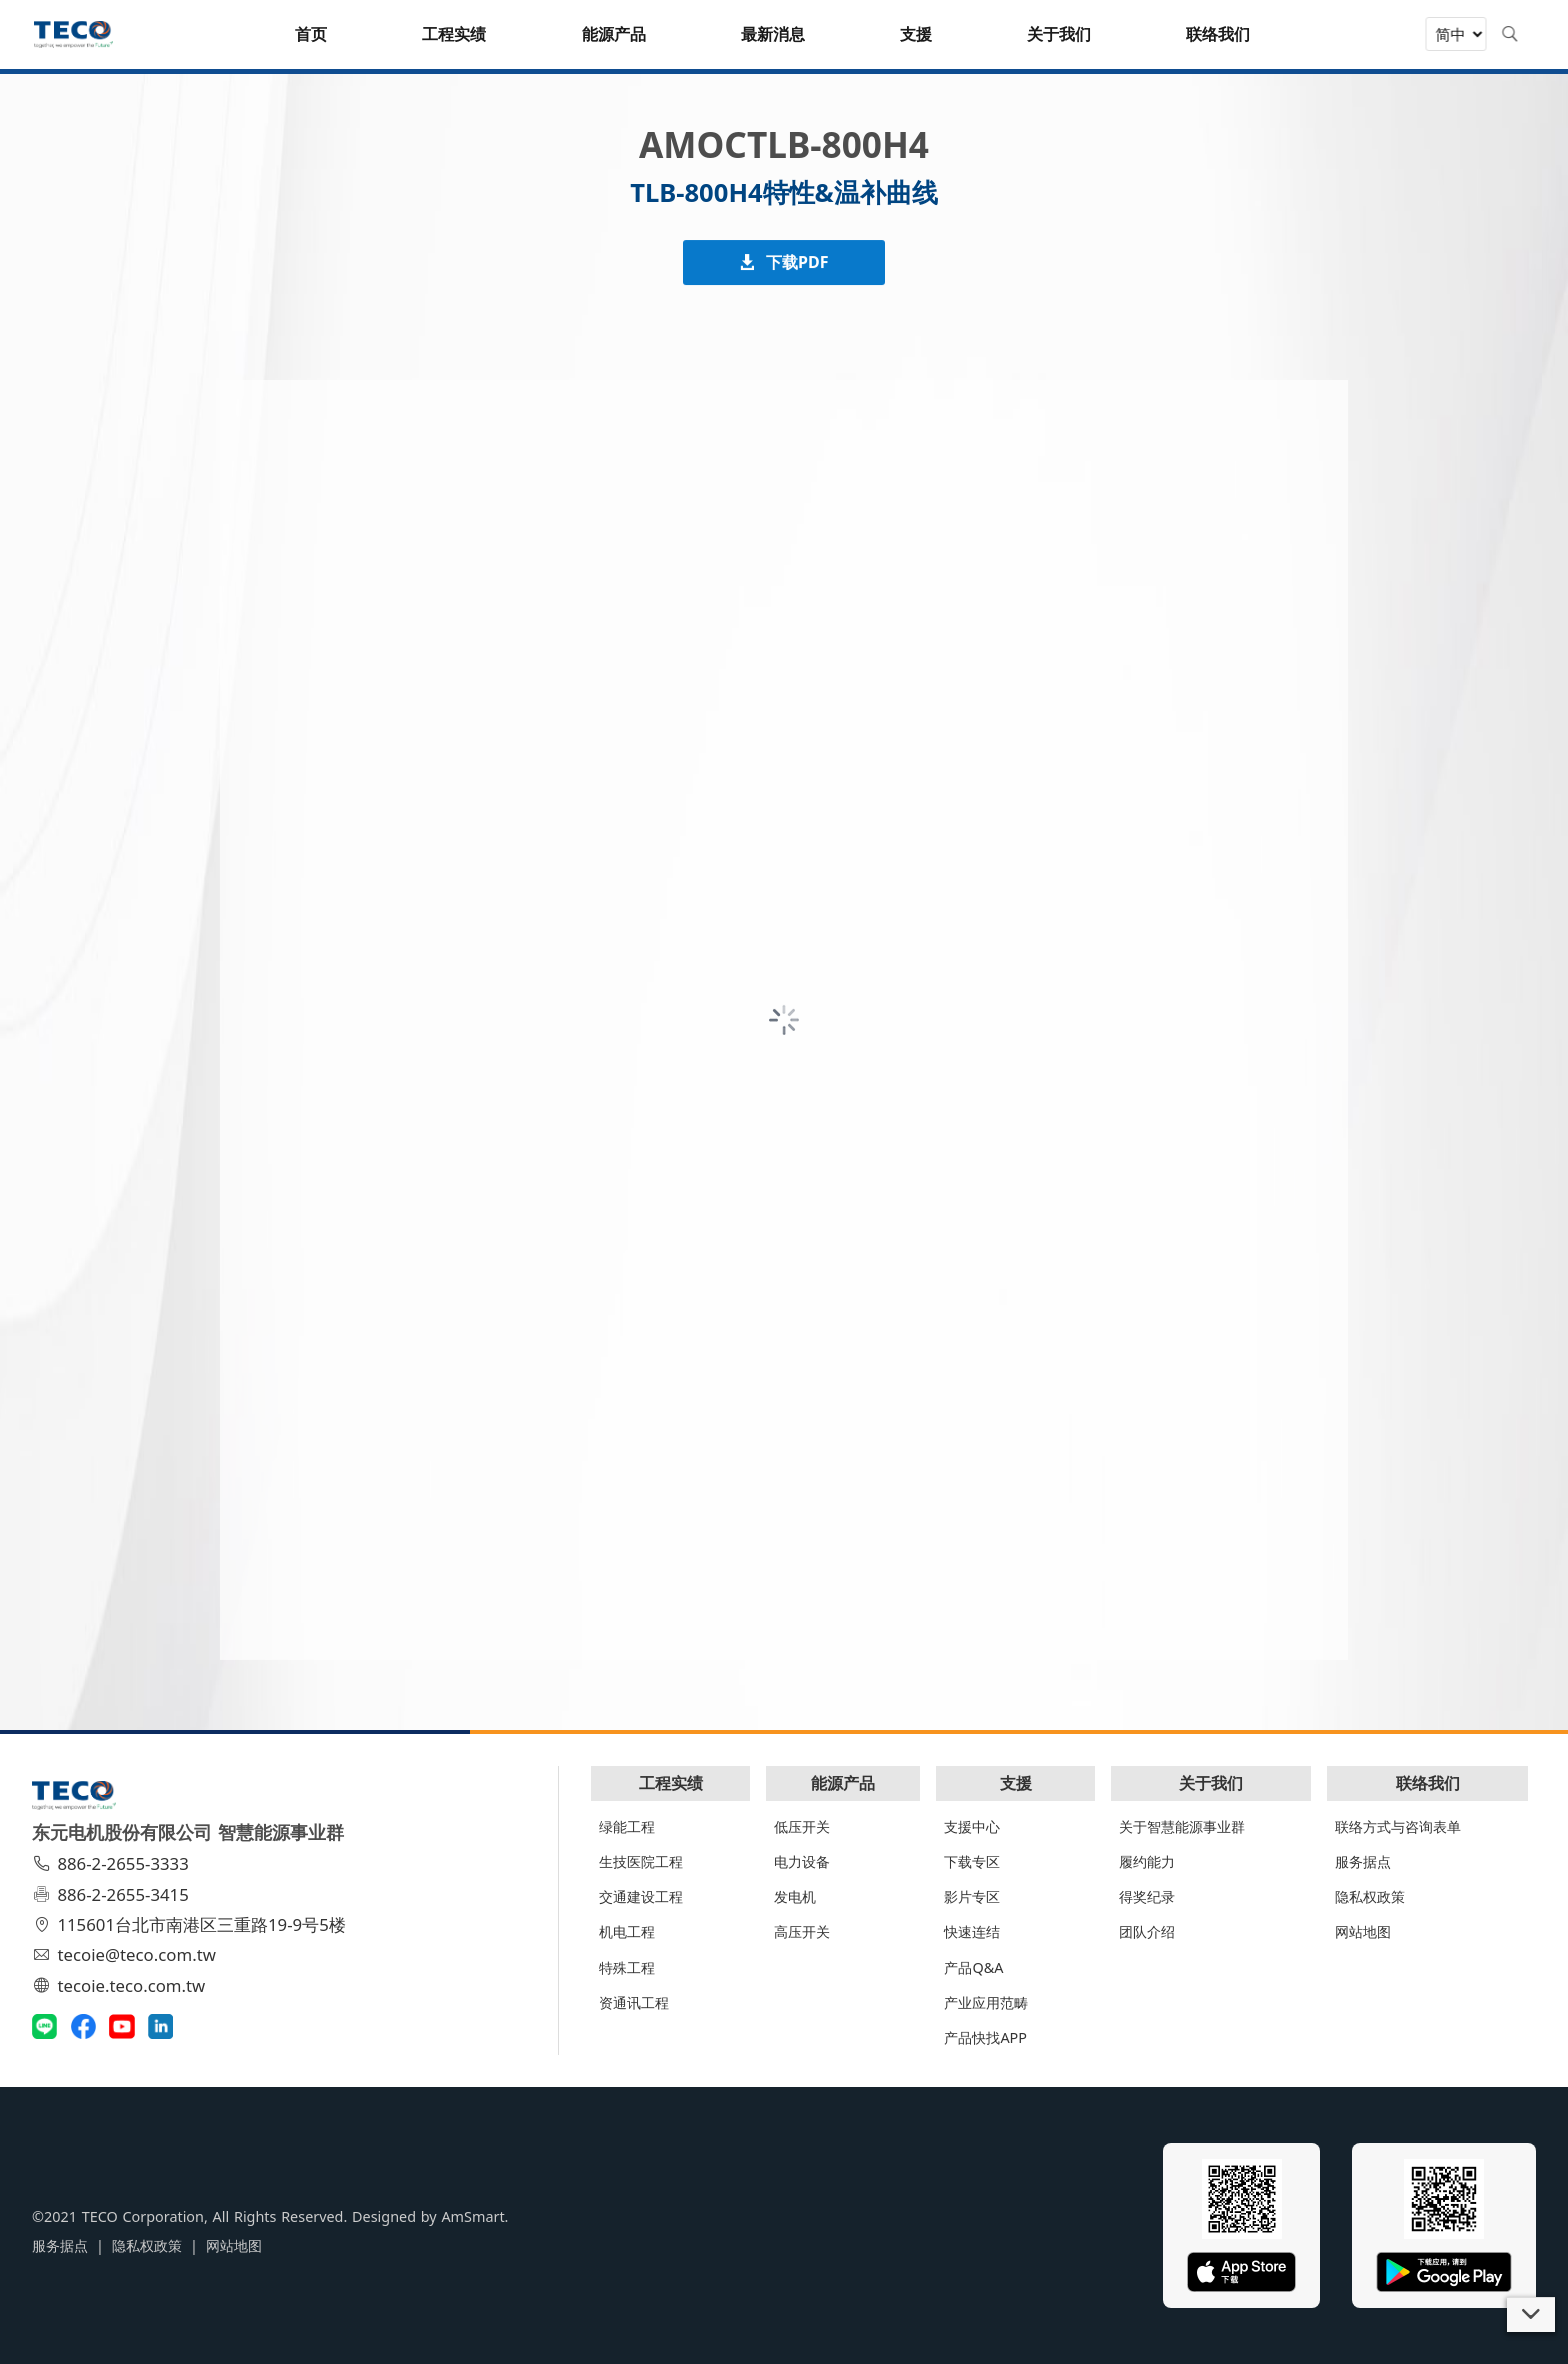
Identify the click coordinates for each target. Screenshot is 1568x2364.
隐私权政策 (1370, 1896)
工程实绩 (671, 1783)
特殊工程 (627, 1967)
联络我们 (1428, 1783)
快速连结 (972, 1931)
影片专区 (972, 1896)
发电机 (795, 1896)
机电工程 (627, 1931)
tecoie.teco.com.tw (121, 1985)
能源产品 (843, 1783)
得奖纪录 (1147, 1896)
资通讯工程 (634, 2002)
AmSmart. (474, 2216)
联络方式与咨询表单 (1398, 1826)
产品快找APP (985, 2037)
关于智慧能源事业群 (1182, 1826)
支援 (1016, 1783)
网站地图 (1363, 1931)
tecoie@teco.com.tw (126, 1954)
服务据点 (1363, 1861)
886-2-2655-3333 (113, 1863)
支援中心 (972, 1826)
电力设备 (802, 1861)
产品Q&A (973, 1967)
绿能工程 (627, 1826)
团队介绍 (1147, 1931)
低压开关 (802, 1826)
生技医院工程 (641, 1861)
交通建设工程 (641, 1896)
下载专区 (972, 1861)
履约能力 (1147, 1861)
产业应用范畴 (986, 2002)
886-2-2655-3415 (113, 1894)
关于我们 (1211, 1783)
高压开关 (802, 1931)
